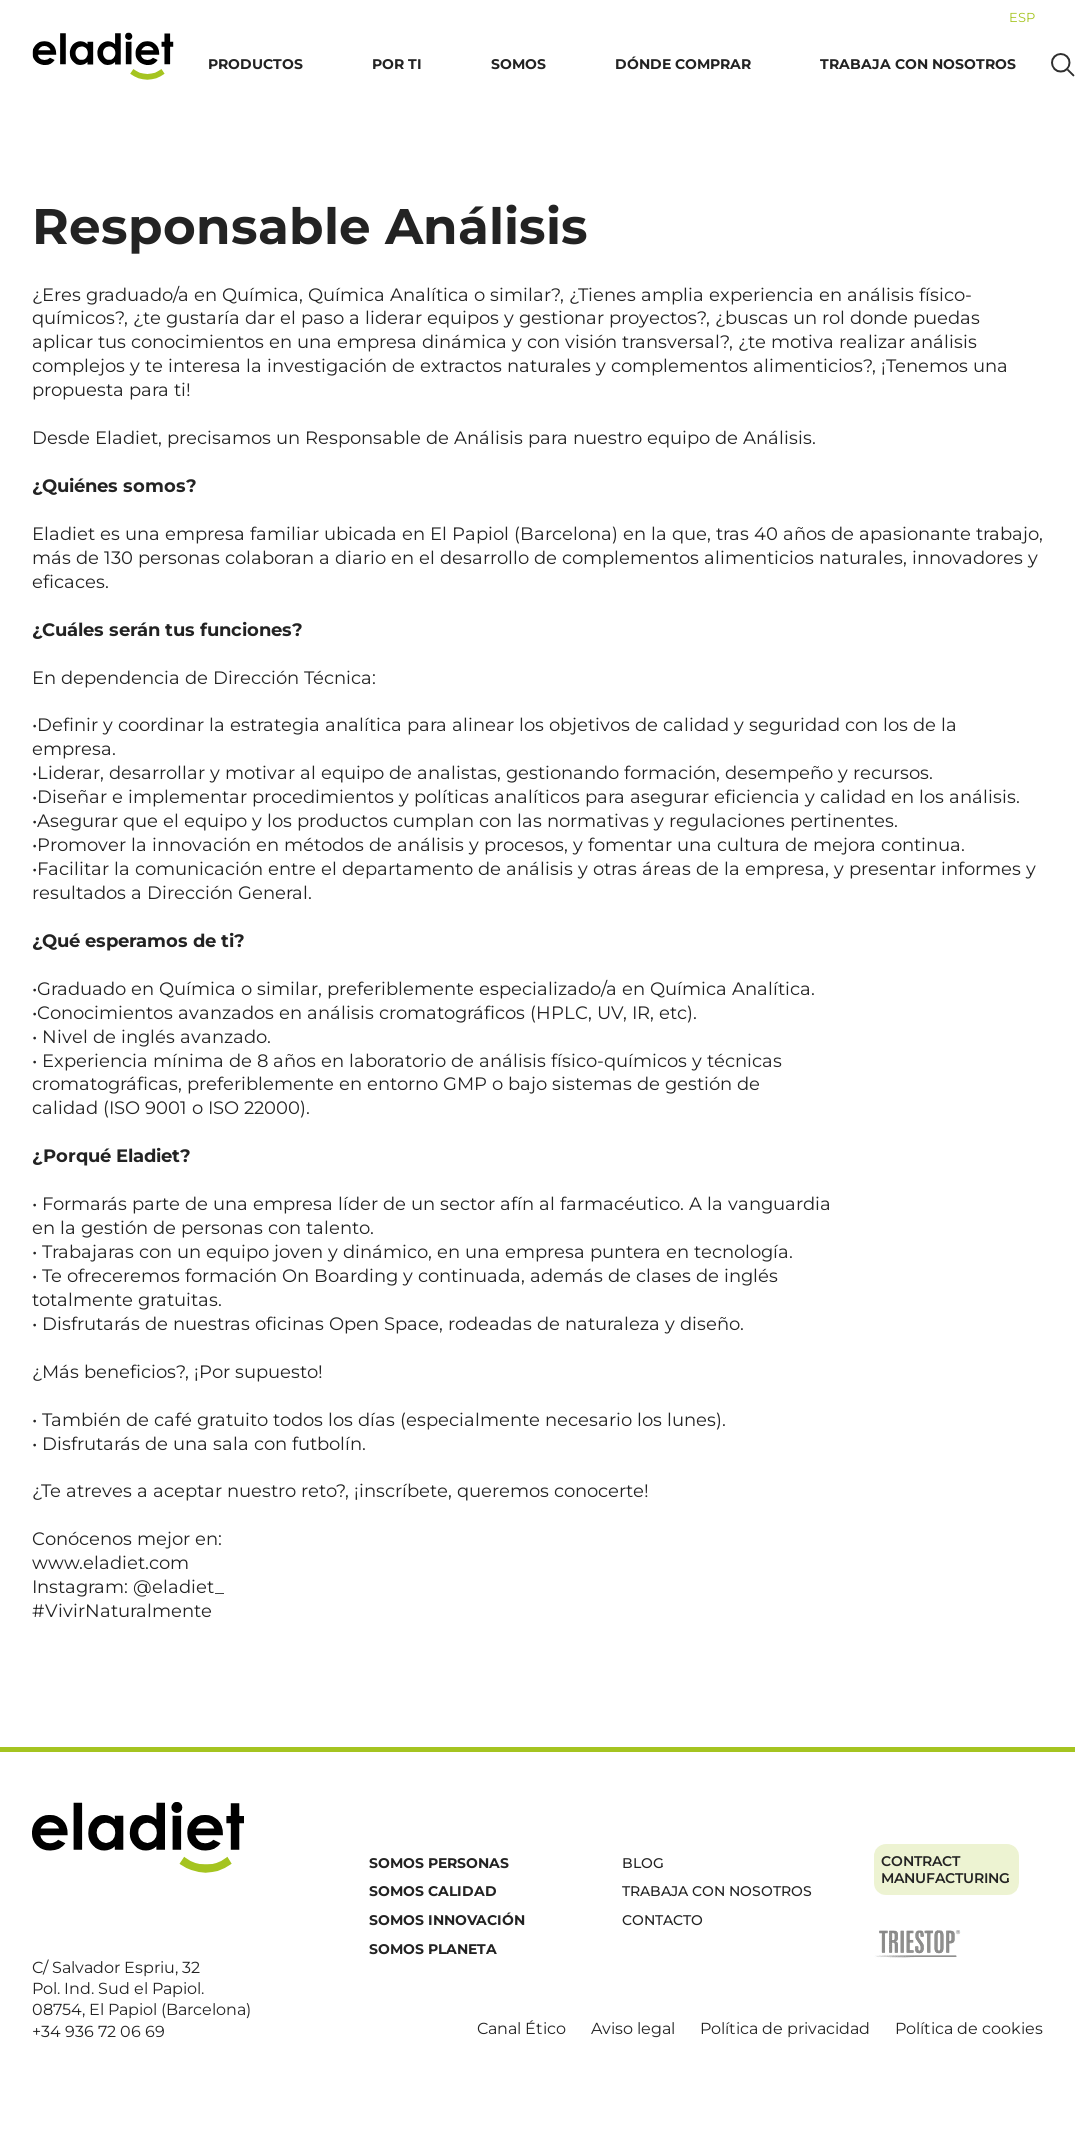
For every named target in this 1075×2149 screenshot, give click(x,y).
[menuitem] (1022, 17)
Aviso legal (633, 2028)
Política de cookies (969, 2028)
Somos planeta (433, 1949)
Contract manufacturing (945, 1870)
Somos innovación (447, 1920)
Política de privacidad (785, 2028)
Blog (643, 1863)
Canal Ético (521, 2028)
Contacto (662, 1920)
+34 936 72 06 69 (98, 2031)
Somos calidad (433, 1891)
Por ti (397, 64)
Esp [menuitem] (1022, 17)
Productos (255, 64)
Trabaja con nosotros (918, 64)
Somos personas (439, 1863)
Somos (518, 64)
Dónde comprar (683, 64)
